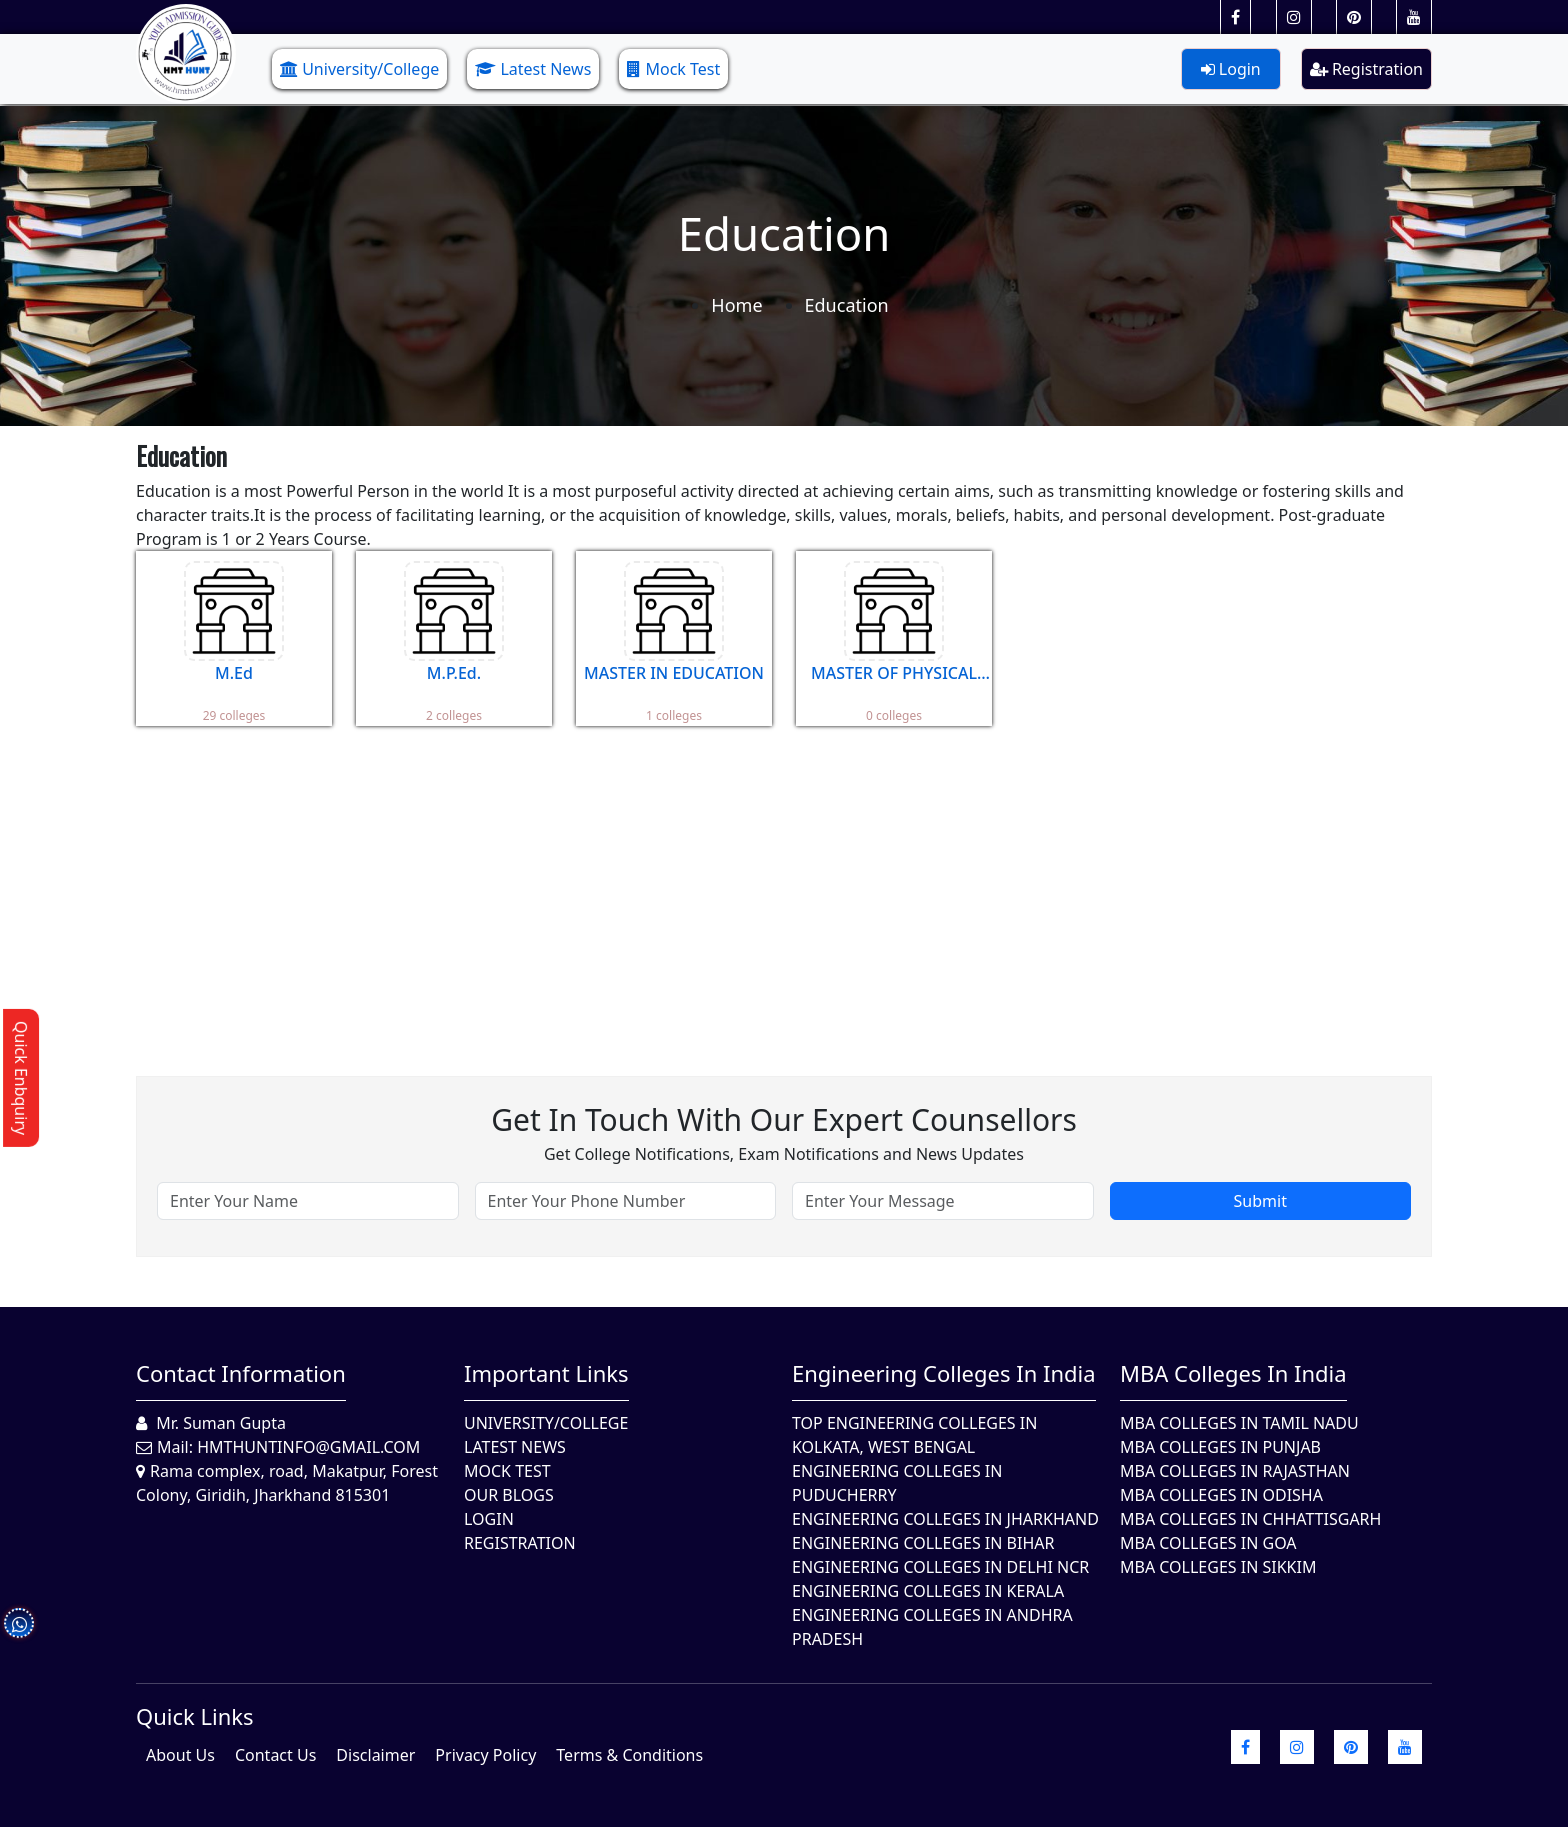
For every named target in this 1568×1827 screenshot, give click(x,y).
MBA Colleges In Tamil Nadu (1239, 1423)
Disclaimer (375, 1755)
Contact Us (275, 1755)
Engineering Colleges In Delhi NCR (940, 1567)
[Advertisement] (736, 886)
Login (1231, 69)
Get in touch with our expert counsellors (784, 1119)
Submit (1260, 1201)
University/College (359, 69)
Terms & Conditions (629, 1755)
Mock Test (673, 69)
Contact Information (241, 1373)
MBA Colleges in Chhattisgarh (1250, 1519)
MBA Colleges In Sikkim (1218, 1567)
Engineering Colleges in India (944, 1373)
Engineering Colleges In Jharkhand (945, 1519)
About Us (180, 1755)
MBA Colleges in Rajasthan (1235, 1471)
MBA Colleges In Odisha (1221, 1495)
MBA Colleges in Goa (1208, 1543)
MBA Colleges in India (1233, 1373)
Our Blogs (509, 1495)
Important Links (546, 1373)
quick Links (195, 1716)
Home (736, 305)
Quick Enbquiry (21, 1078)
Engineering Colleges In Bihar (923, 1543)
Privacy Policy (485, 1755)
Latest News (533, 69)
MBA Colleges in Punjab (1220, 1447)
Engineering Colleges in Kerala (928, 1591)
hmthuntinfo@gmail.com (308, 1447)
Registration (1366, 69)
